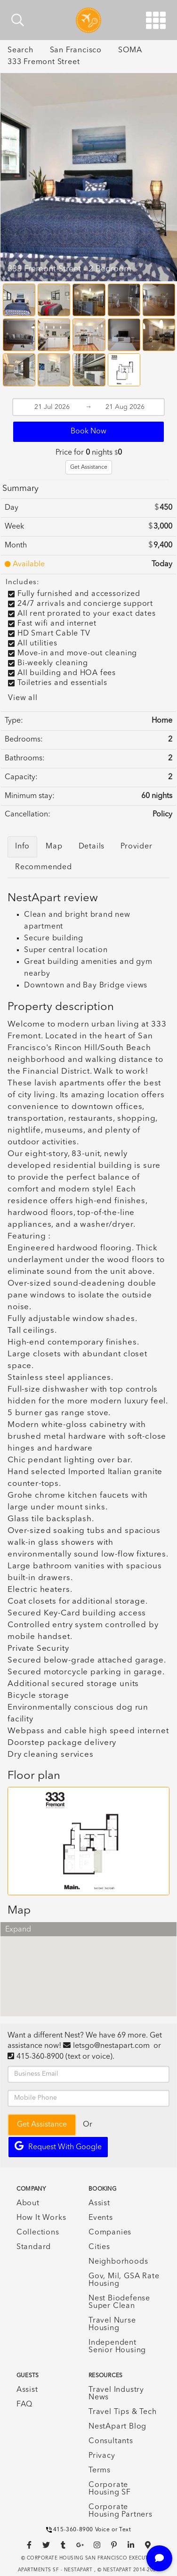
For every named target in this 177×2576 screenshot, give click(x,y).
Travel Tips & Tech (122, 2412)
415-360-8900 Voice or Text (88, 2530)
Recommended (43, 867)
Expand (18, 1929)
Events (100, 2218)
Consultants (110, 2441)
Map (54, 846)
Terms (99, 2470)
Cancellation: (27, 814)
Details (92, 846)
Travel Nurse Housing (112, 2324)
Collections (37, 2232)
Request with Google (58, 2146)
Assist (99, 2203)
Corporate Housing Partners (120, 2511)
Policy (162, 814)
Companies (109, 2232)
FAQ (24, 2404)
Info (22, 846)
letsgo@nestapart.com (111, 2046)
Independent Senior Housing (117, 2346)
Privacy (101, 2456)
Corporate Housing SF (109, 2488)
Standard (33, 2247)
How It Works (41, 2218)
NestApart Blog (117, 2426)
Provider (136, 846)
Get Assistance (88, 467)
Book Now (88, 431)
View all (22, 698)
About (28, 2203)
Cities (99, 2247)
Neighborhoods (118, 2262)
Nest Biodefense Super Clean (119, 2302)
